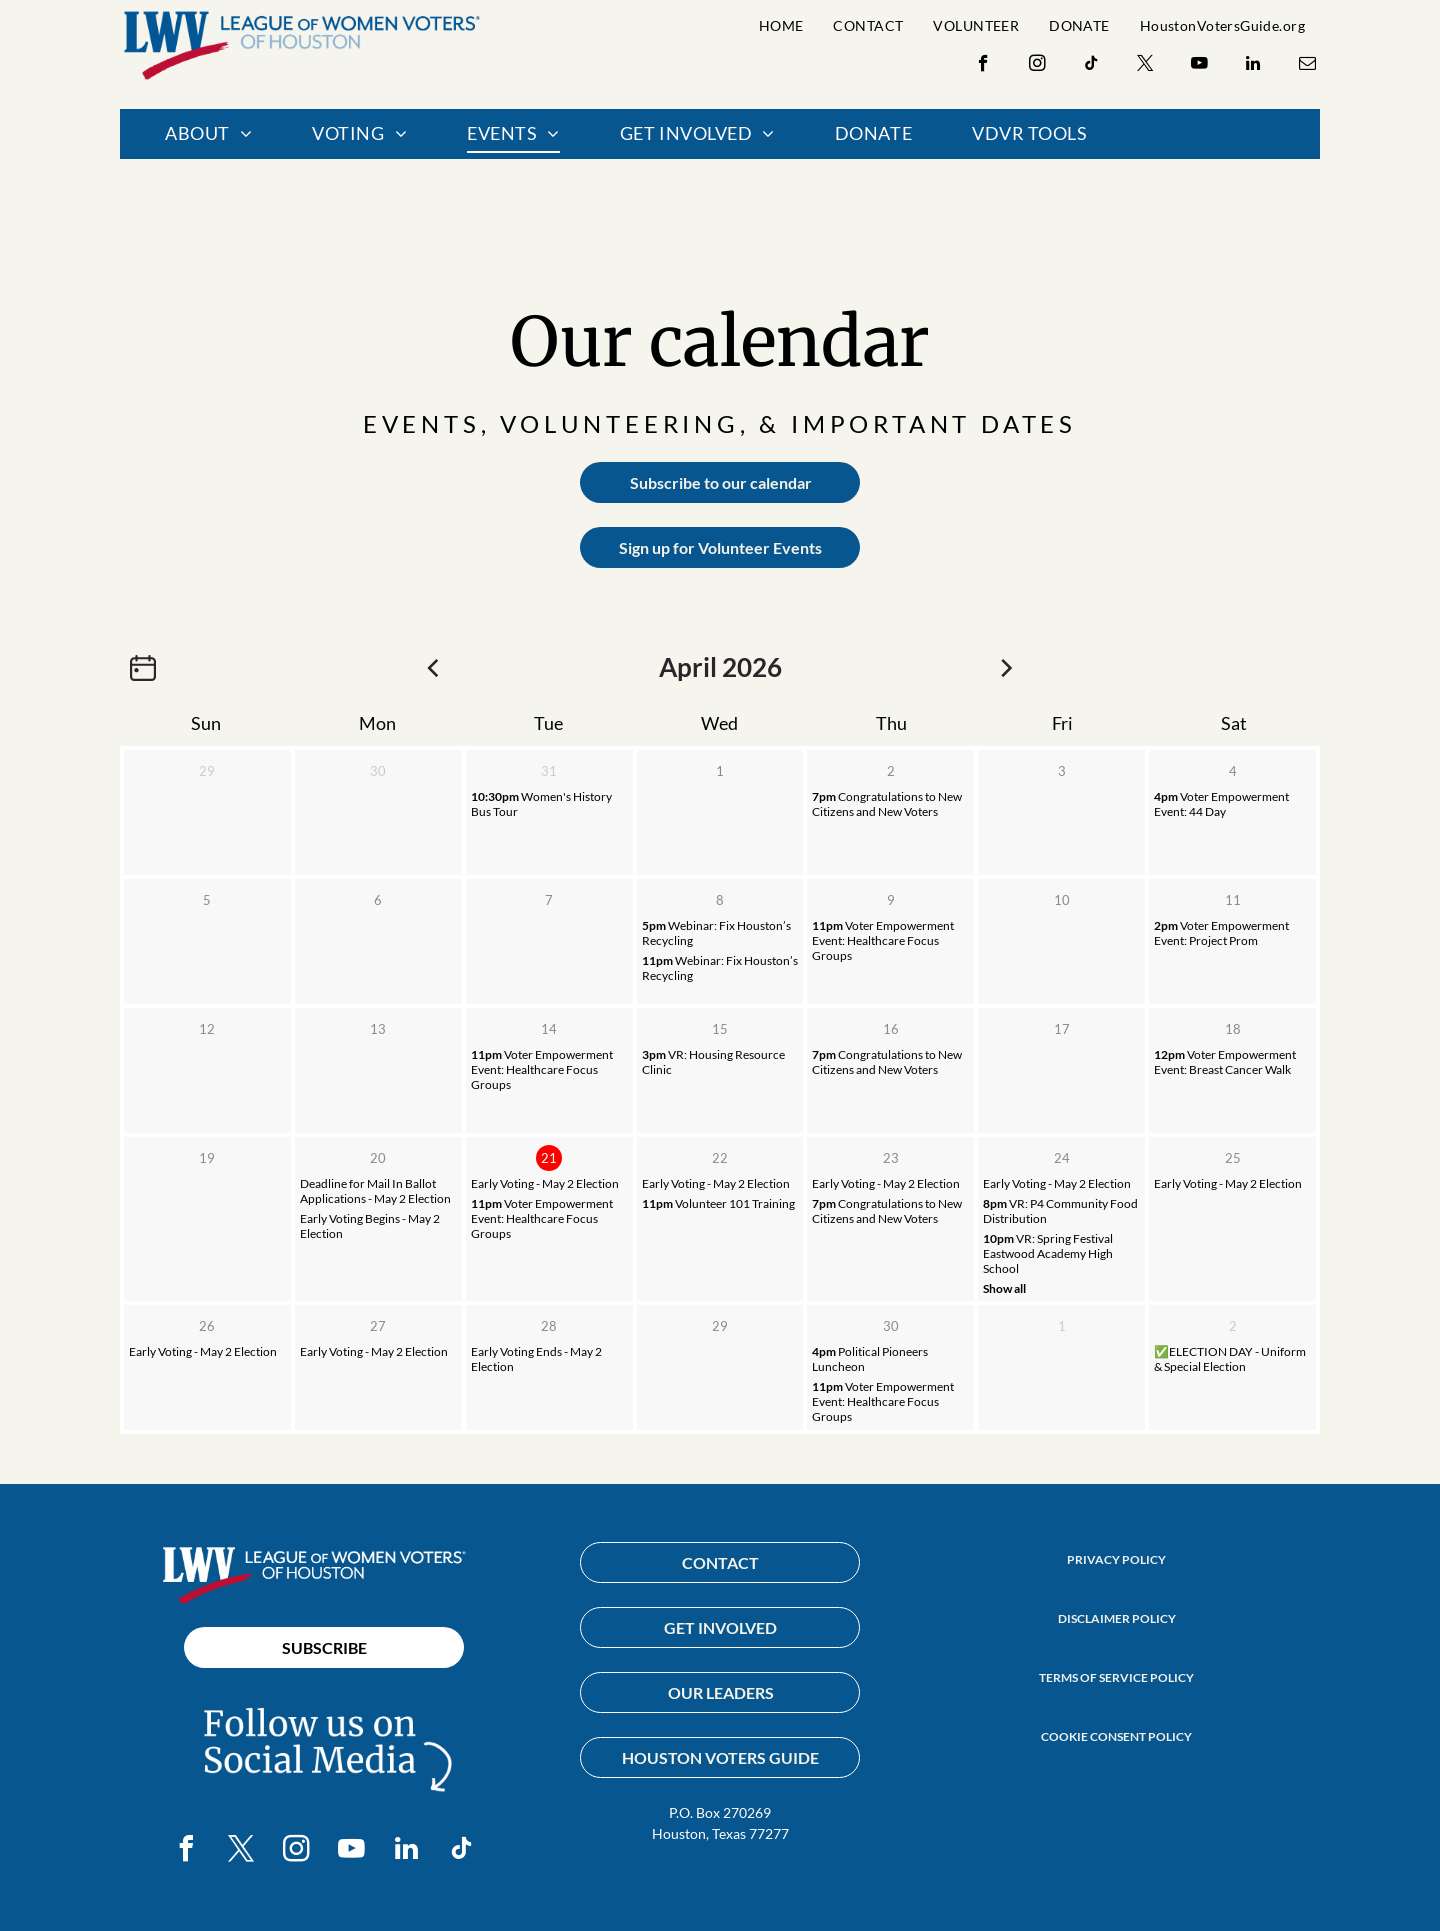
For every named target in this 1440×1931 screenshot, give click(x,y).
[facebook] (983, 66)
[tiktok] (1091, 66)
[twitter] (1145, 66)
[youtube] (1199, 66)
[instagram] (1037, 66)
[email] (1307, 66)
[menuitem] (781, 25)
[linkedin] (1253, 66)
